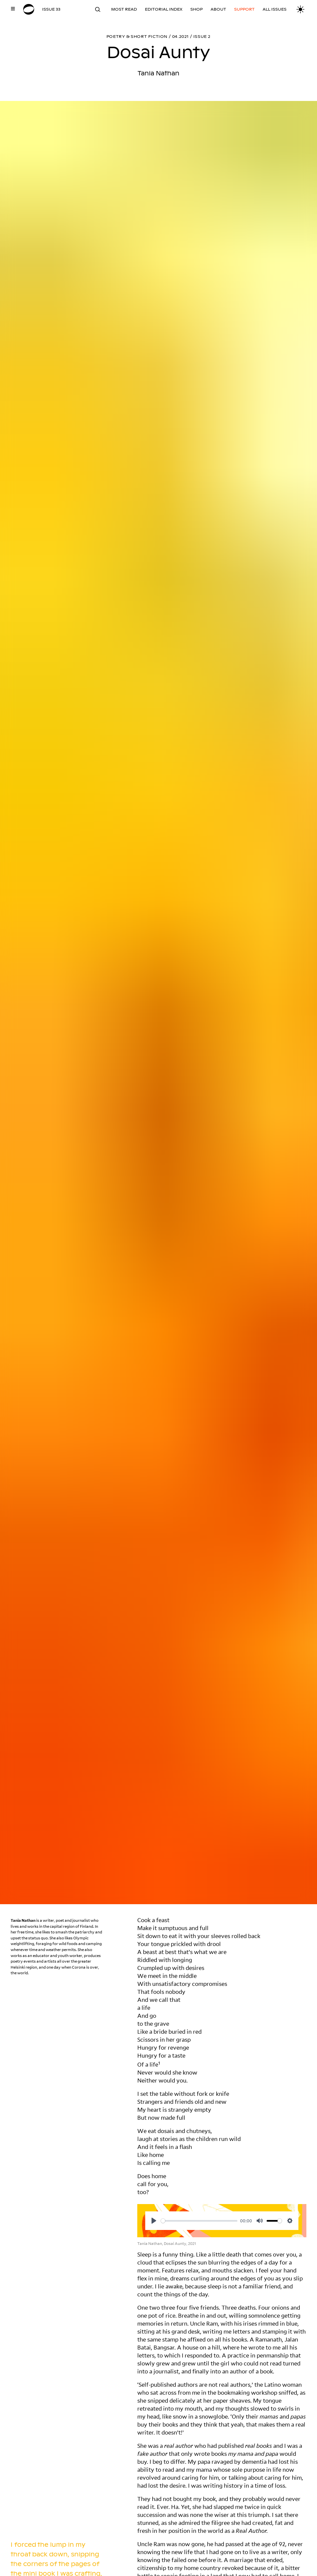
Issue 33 (51, 9)
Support (244, 9)
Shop (196, 9)
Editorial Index (163, 9)
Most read (124, 9)
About (218, 9)
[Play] (154, 2221)
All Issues (274, 9)
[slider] (199, 2221)
